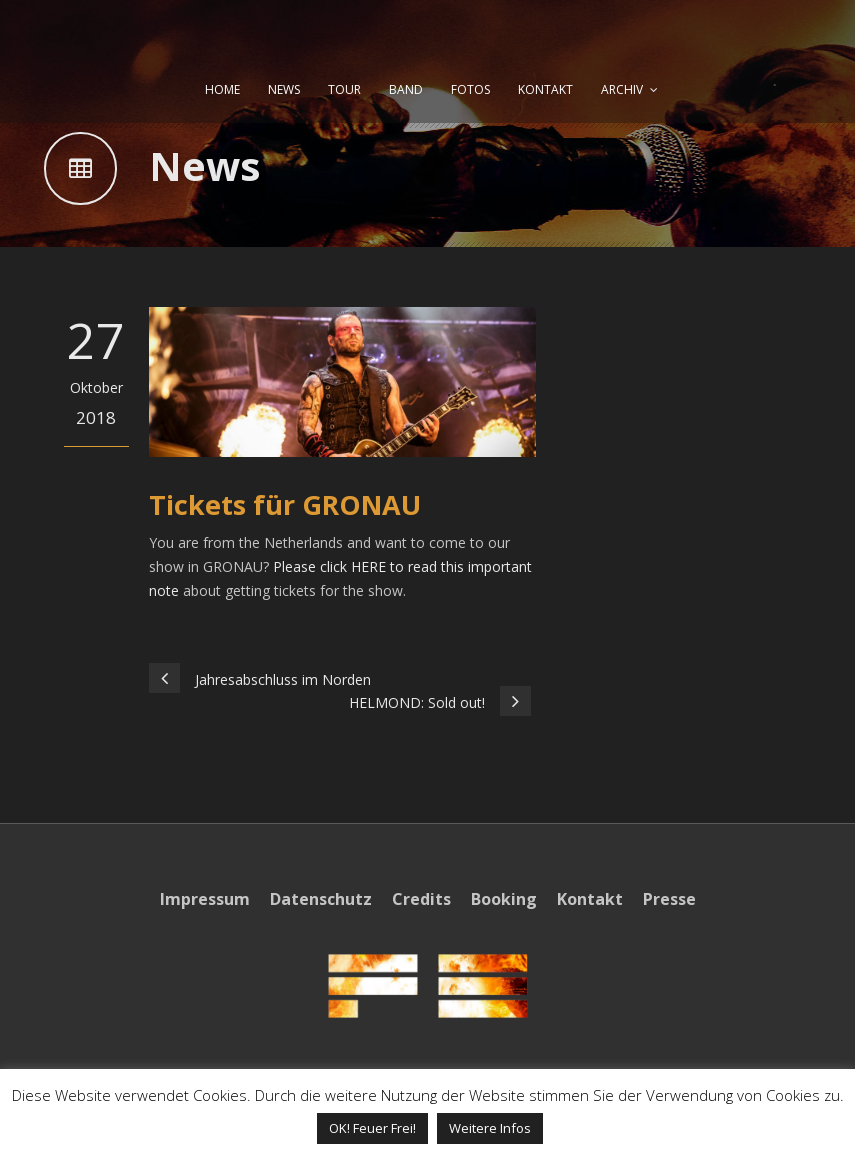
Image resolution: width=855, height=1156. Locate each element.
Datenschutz (321, 899)
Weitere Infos (490, 1128)
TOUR (344, 89)
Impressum (205, 899)
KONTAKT (545, 89)
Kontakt (590, 899)
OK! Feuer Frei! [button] (372, 1128)
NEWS (284, 89)
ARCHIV (622, 89)
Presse (669, 899)
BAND (406, 89)
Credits (421, 899)
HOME (222, 89)
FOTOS (470, 89)
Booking (504, 899)
